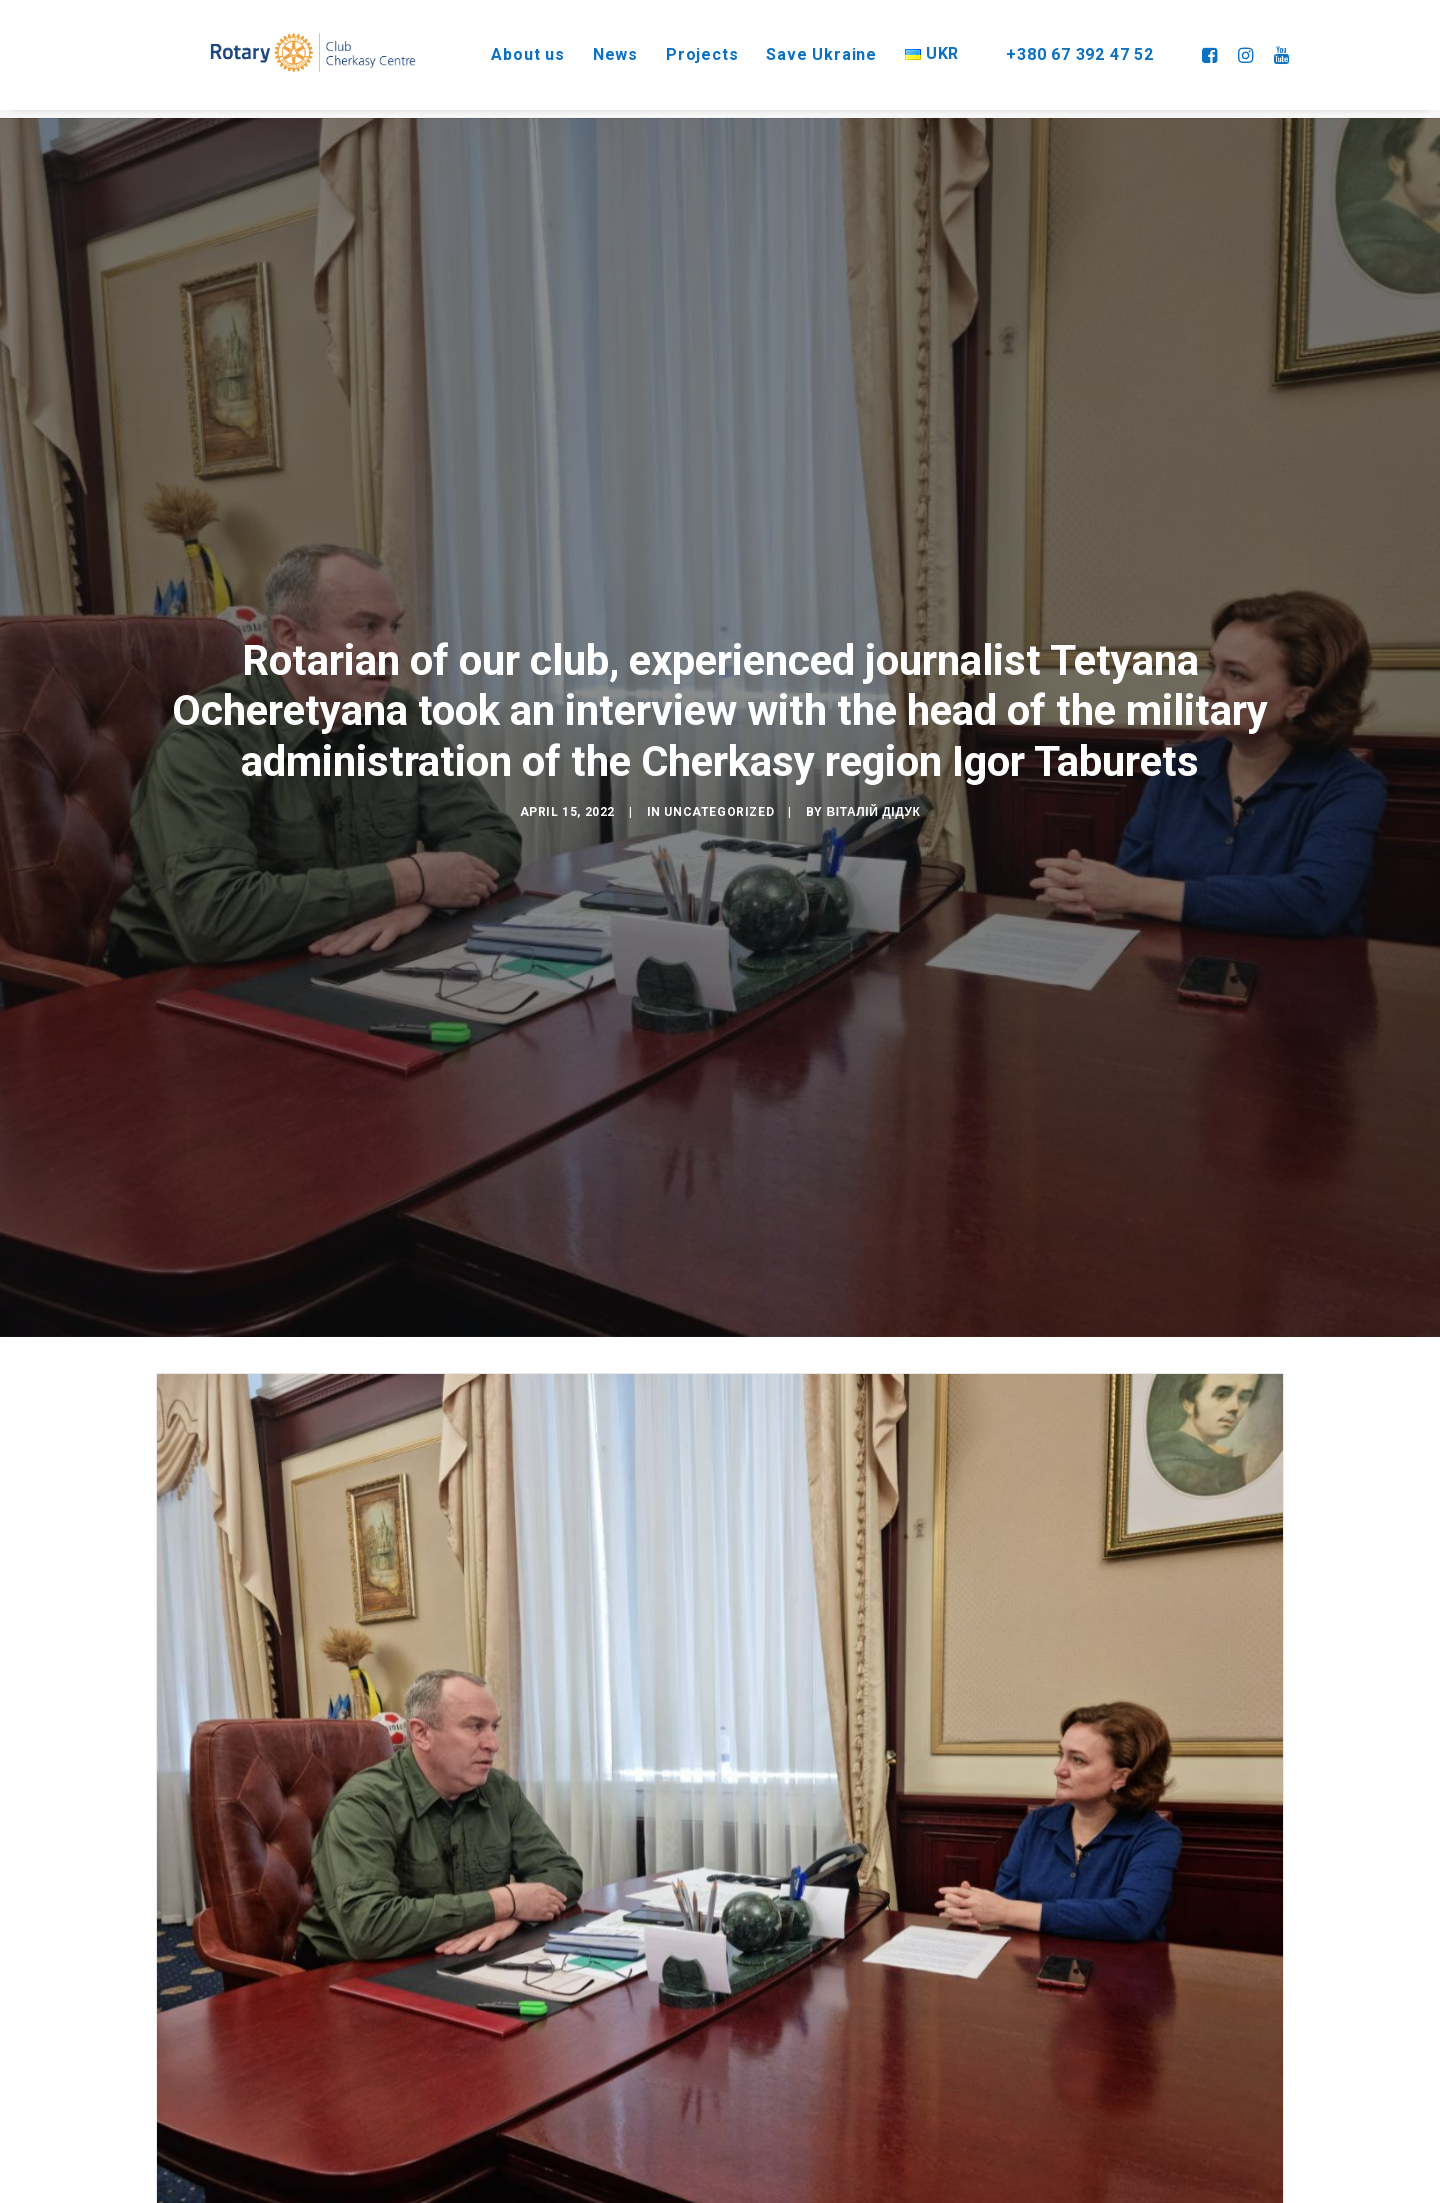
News (595, 49)
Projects (682, 49)
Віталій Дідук (874, 783)
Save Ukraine (802, 49)
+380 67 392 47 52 (1075, 49)
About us (507, 49)
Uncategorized (719, 783)
